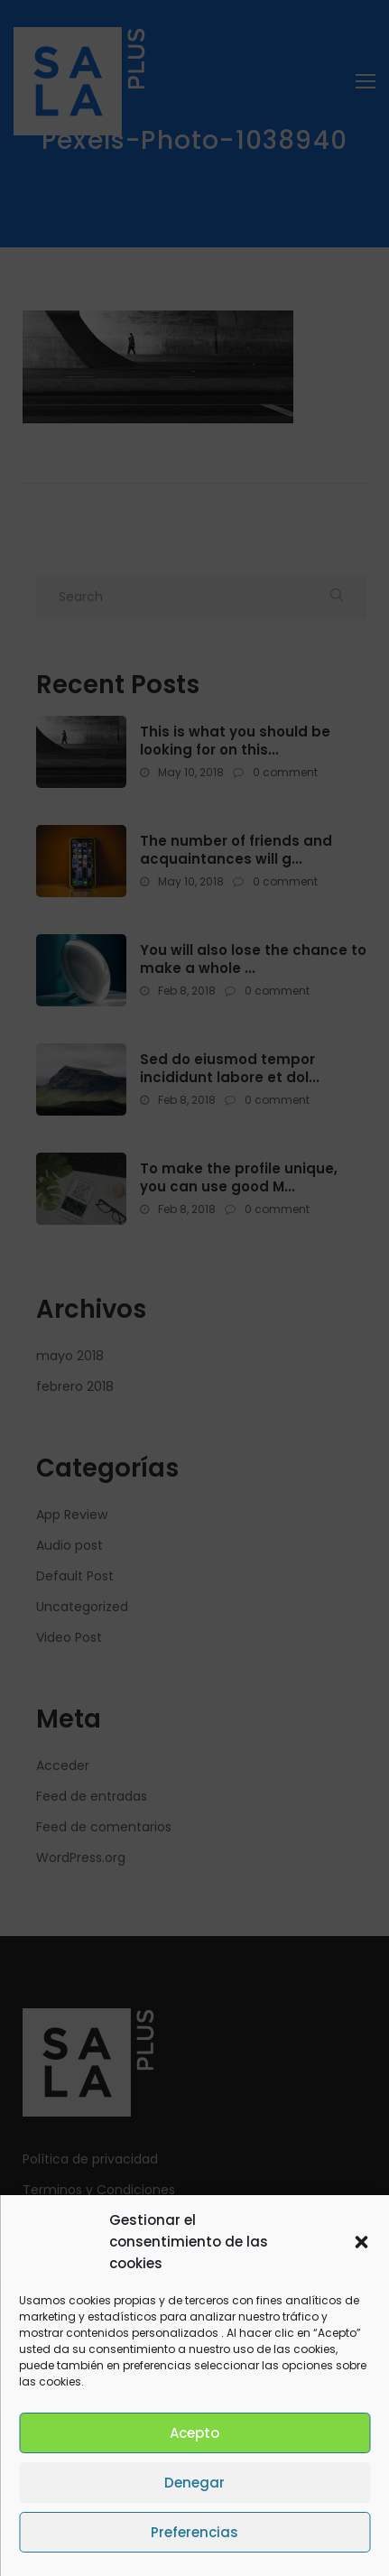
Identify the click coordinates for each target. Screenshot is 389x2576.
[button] (361, 2242)
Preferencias (194, 2532)
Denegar (194, 2482)
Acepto (194, 2432)
